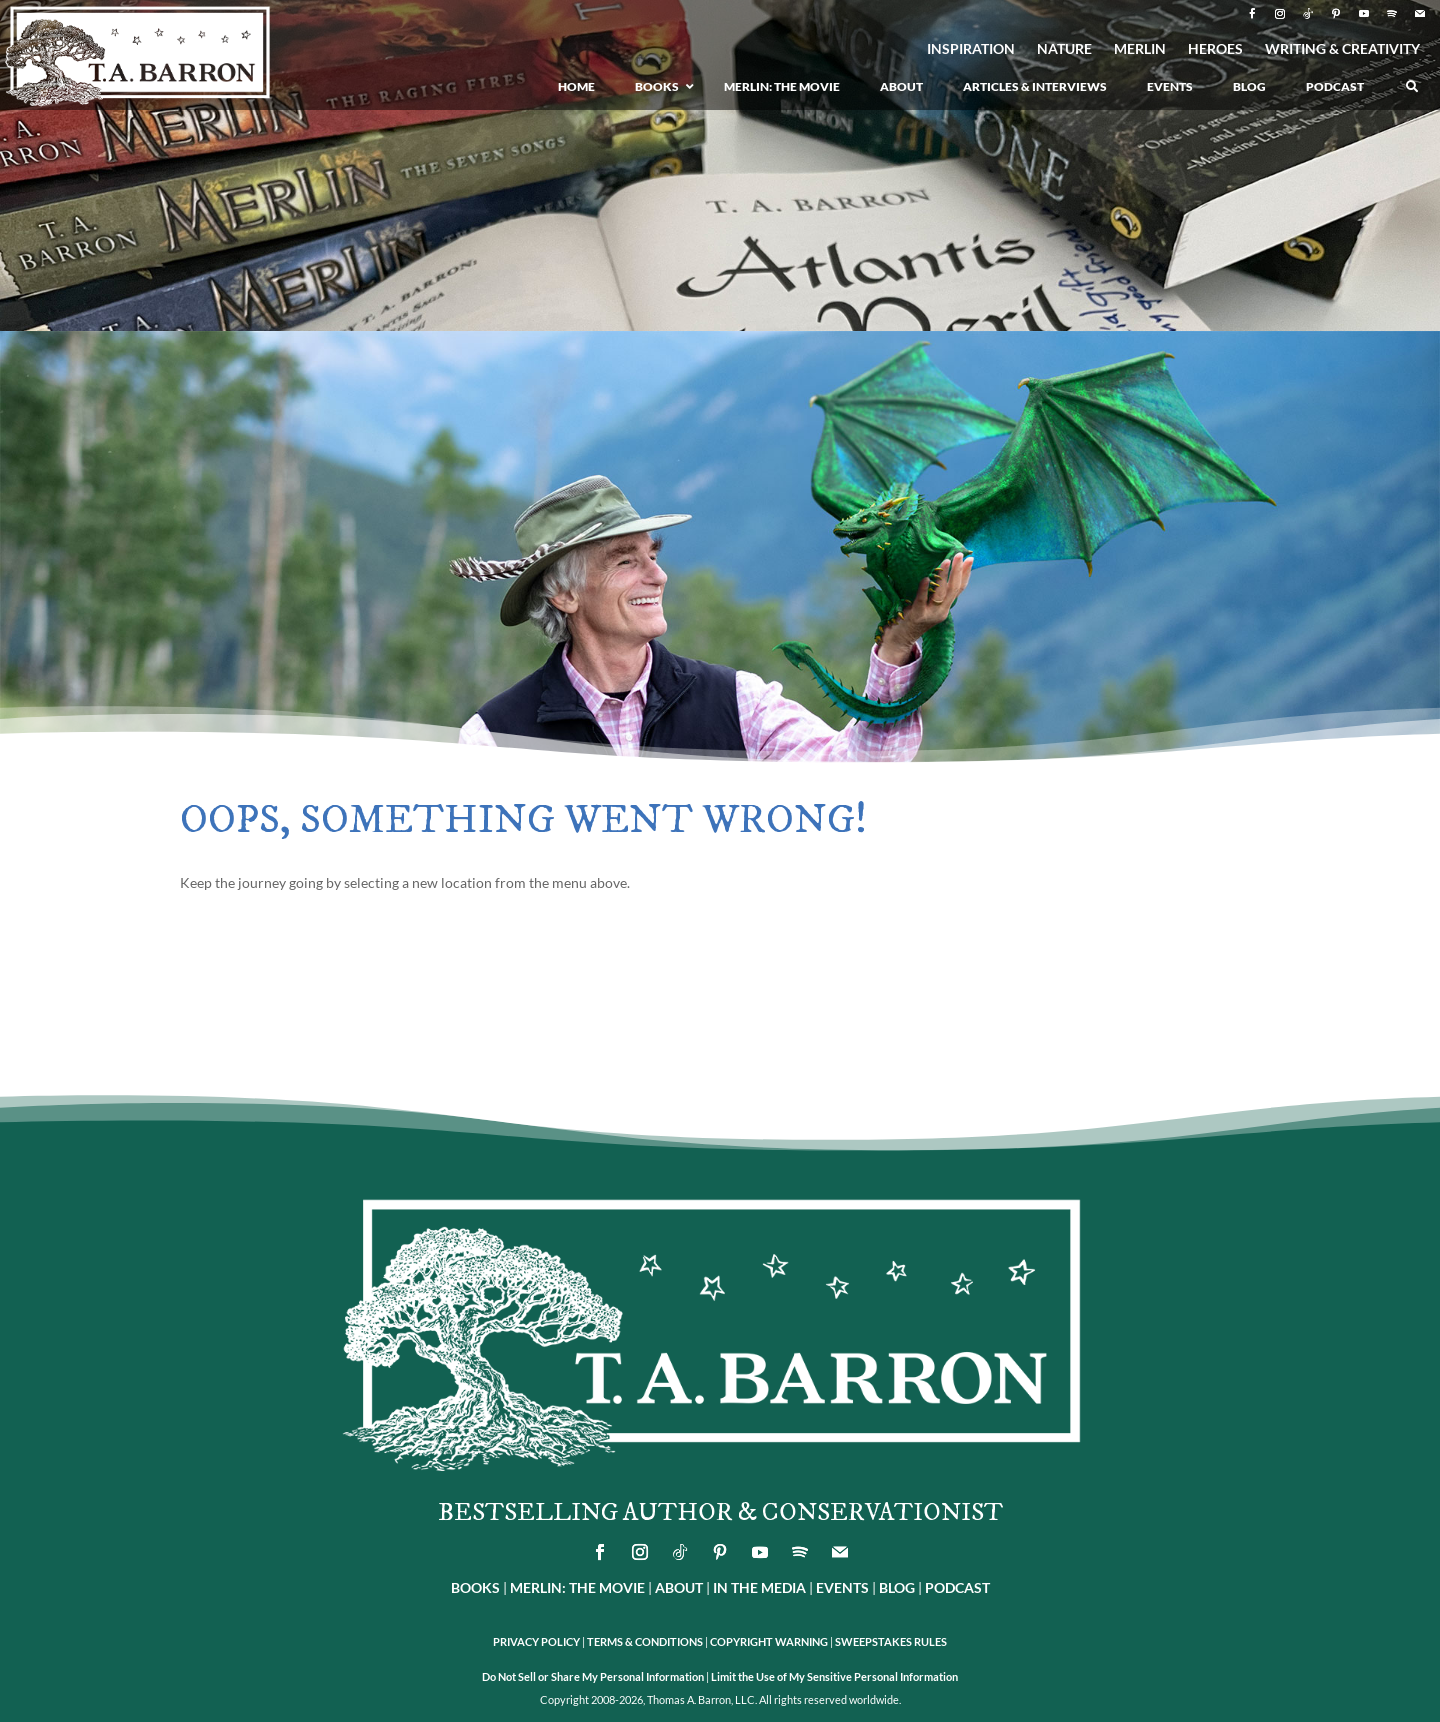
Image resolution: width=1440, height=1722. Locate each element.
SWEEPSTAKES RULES (891, 1641)
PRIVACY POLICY (536, 1641)
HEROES (1215, 49)
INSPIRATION (971, 49)
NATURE (1064, 49)
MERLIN (1140, 49)
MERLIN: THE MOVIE (577, 1587)
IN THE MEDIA (759, 1587)
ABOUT (679, 1587)
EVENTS (842, 1587)
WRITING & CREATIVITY (1342, 49)
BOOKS (475, 1587)
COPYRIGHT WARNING (769, 1641)
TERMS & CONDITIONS (645, 1641)
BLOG (897, 1587)
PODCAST (957, 1587)
